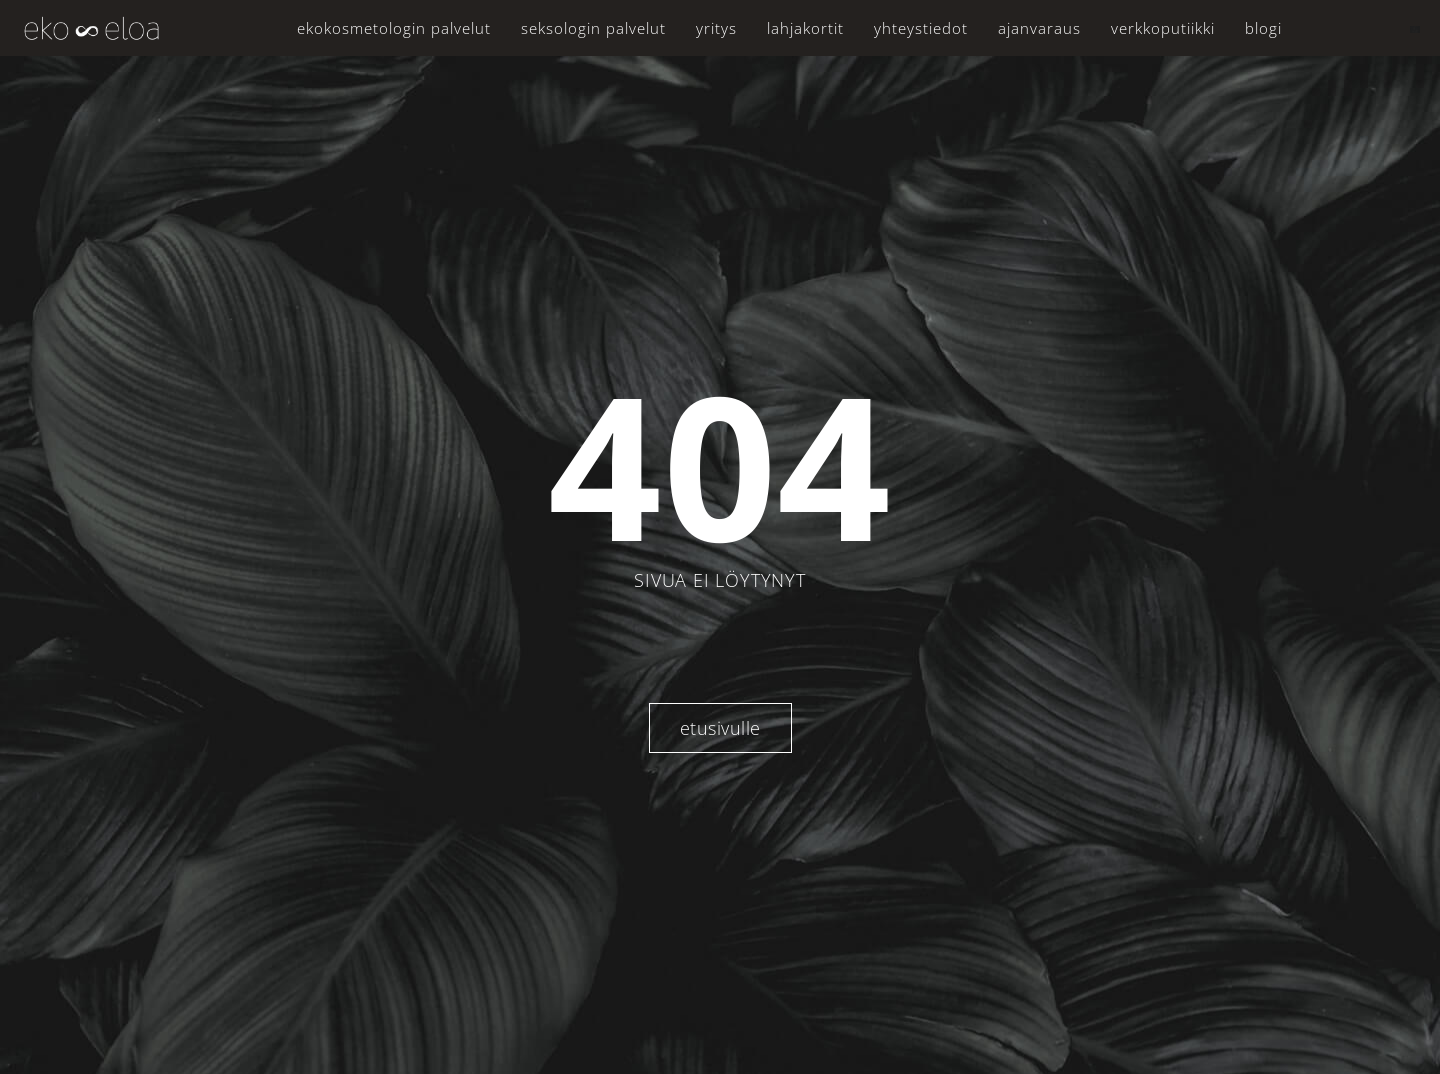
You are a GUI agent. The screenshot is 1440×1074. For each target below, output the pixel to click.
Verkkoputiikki (1163, 28)
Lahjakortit (805, 28)
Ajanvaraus (1039, 28)
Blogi (1263, 28)
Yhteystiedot (921, 28)
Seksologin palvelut (593, 28)
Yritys (716, 28)
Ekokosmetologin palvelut (394, 28)
